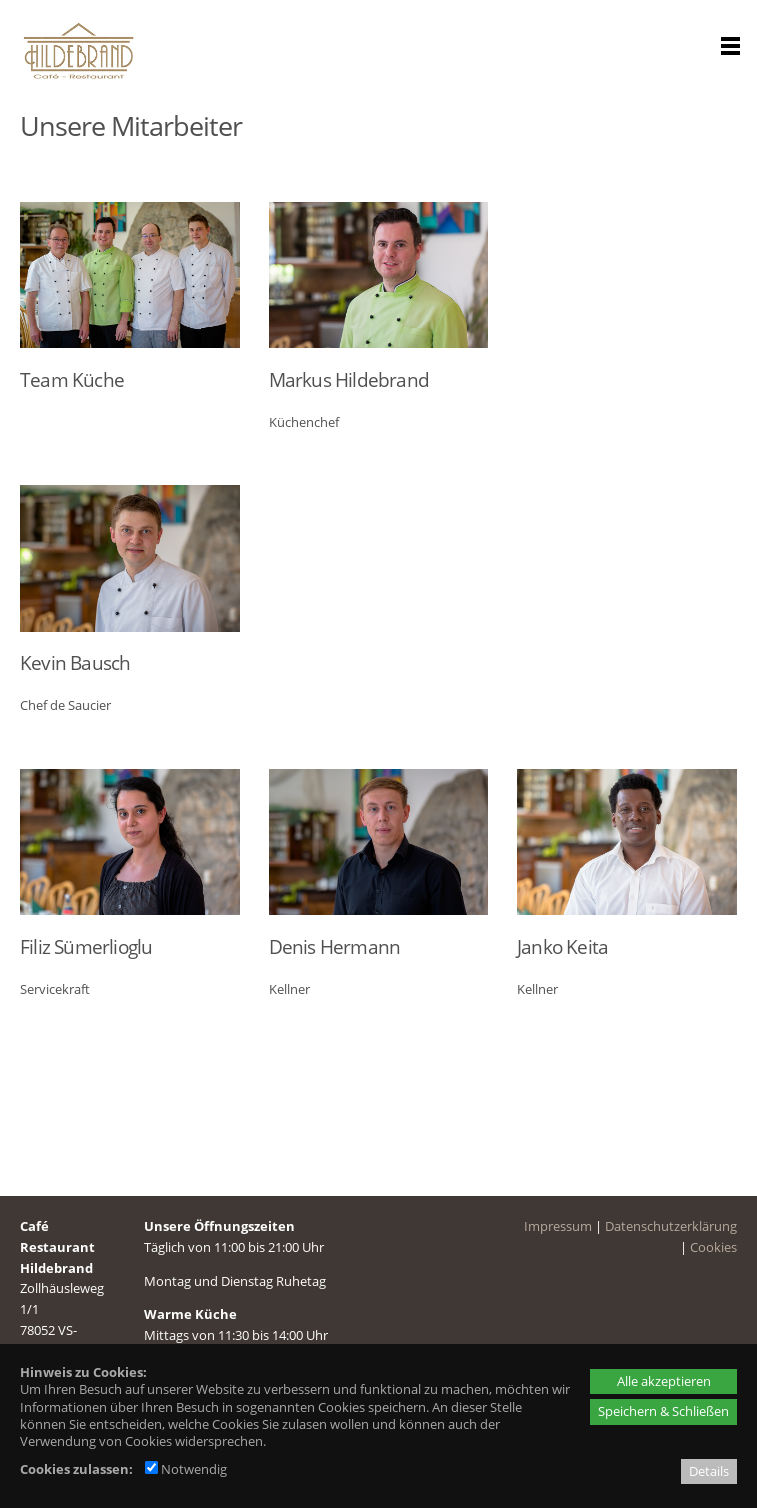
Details (709, 1471)
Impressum (558, 1222)
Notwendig (186, 1469)
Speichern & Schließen (663, 1411)
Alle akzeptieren (664, 1381)
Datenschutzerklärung (671, 1222)
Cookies (713, 1243)
